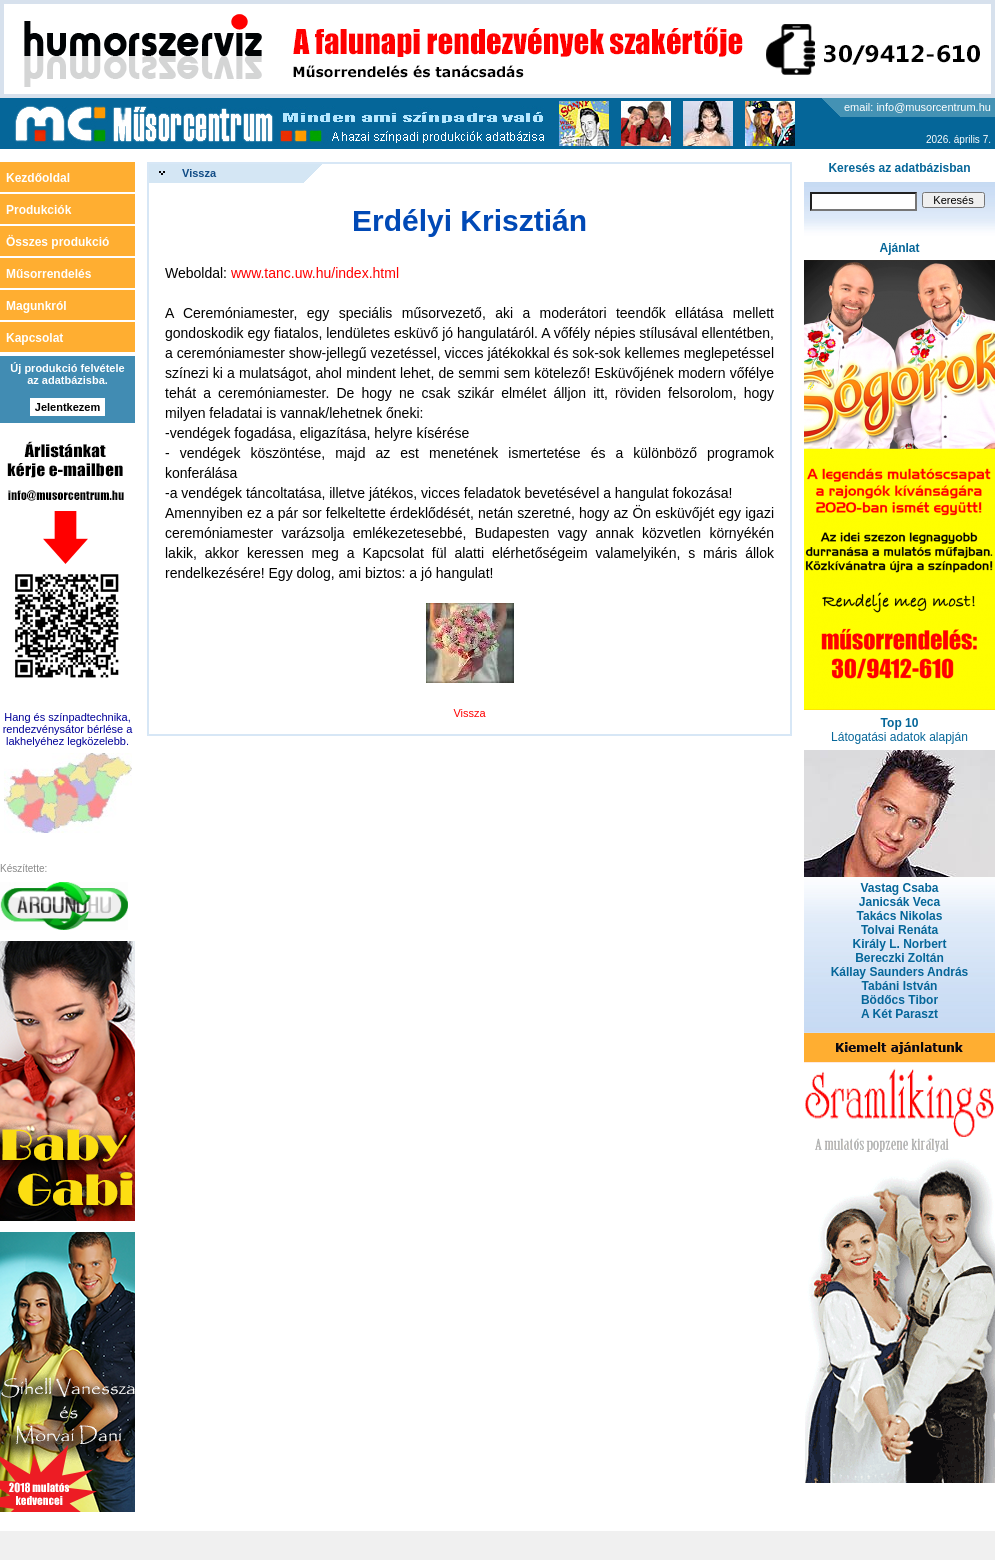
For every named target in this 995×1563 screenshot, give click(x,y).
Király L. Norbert (899, 944)
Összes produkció (57, 242)
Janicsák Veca (899, 902)
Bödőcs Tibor (899, 1000)
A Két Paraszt (899, 1014)
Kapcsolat (34, 338)
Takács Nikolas (900, 916)
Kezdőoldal (38, 178)
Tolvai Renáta (899, 930)
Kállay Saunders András (900, 972)
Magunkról (36, 306)
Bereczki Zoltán (899, 958)
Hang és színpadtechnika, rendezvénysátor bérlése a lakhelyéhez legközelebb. (68, 729)
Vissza (199, 173)
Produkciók (38, 210)
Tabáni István (900, 986)
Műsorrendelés (48, 274)
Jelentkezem (67, 407)
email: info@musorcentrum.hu (917, 107)
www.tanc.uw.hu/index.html (315, 273)
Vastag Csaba (899, 888)
